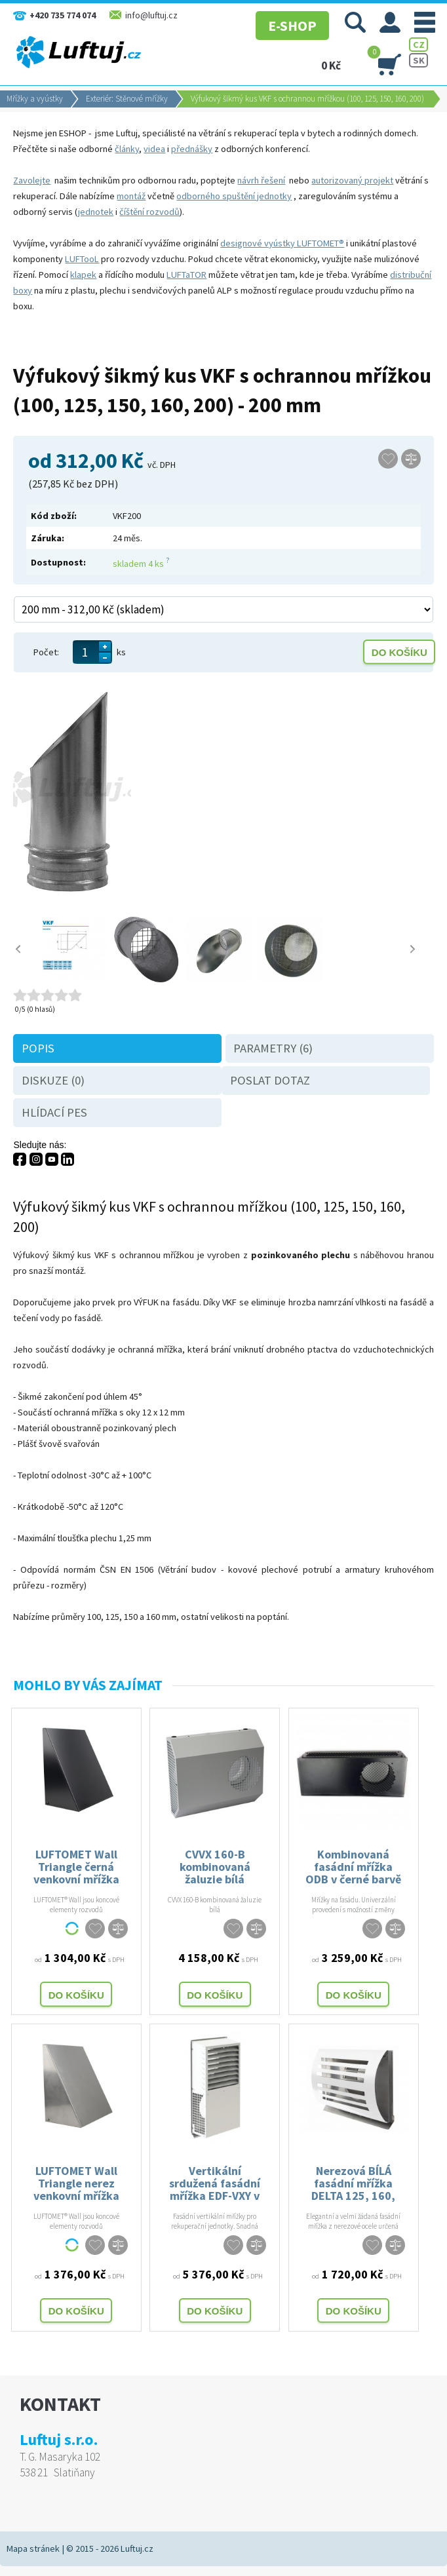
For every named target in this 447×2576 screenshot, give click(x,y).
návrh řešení (261, 180)
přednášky (191, 149)
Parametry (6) (273, 1048)
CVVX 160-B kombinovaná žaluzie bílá (215, 1866)
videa (154, 149)
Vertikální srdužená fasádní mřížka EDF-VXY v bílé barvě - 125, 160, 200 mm (214, 2182)
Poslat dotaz (270, 1080)
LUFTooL (82, 259)
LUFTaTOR (186, 274)
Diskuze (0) (53, 1080)
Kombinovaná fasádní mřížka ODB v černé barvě (353, 1866)
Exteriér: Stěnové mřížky (127, 98)
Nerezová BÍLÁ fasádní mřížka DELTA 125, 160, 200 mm (353, 2182)
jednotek (95, 212)
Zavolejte (31, 180)
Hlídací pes (54, 1112)
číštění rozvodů (149, 212)
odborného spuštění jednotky (234, 196)
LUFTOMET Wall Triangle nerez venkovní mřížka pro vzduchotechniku (76, 2182)
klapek (83, 274)
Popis (38, 1048)
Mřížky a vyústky (35, 98)
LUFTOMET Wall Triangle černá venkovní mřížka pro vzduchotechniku (76, 1866)
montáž (131, 196)
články (127, 149)
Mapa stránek (33, 2548)
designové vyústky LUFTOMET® (282, 243)
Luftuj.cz (137, 2548)
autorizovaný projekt (352, 180)
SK (419, 60)
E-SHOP (286, 23)
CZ (419, 44)
